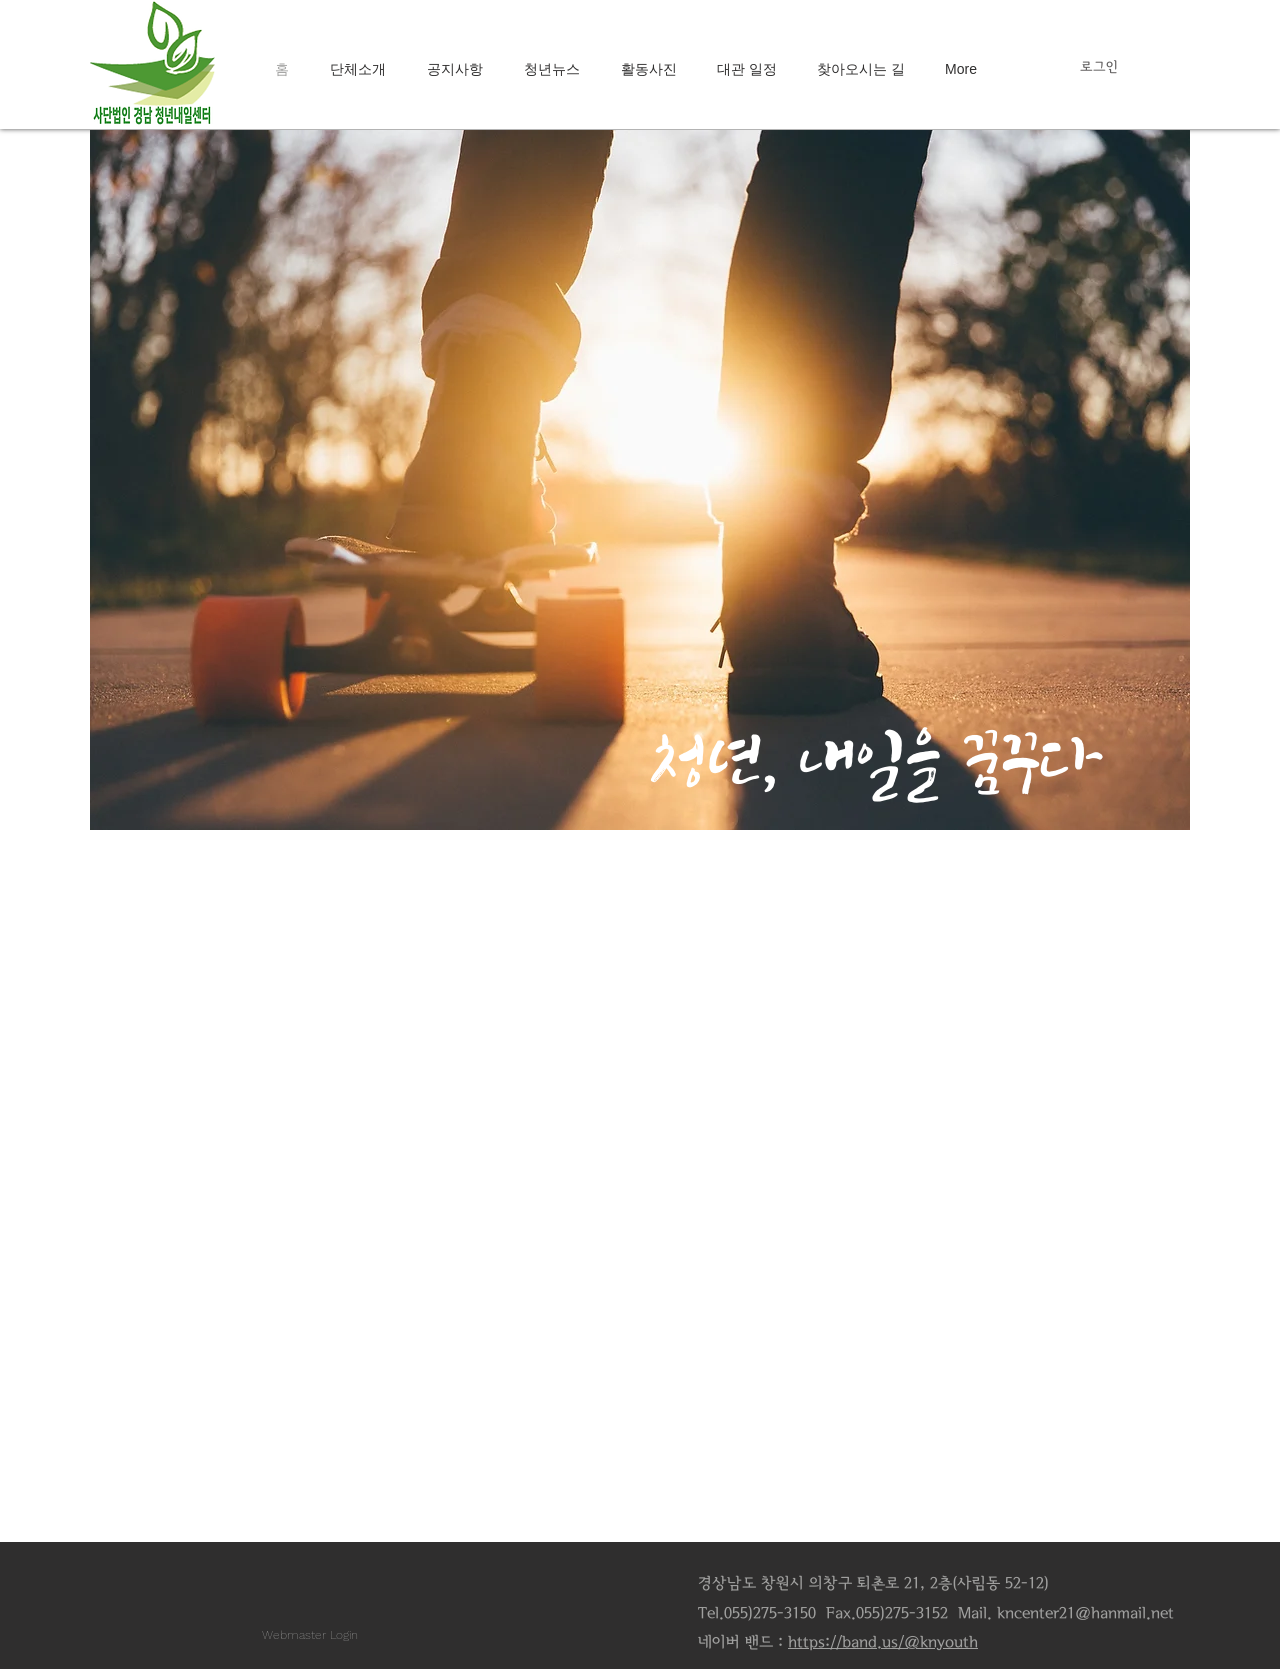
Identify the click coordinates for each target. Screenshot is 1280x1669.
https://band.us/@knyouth (883, 1642)
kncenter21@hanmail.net (1085, 1613)
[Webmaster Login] (310, 1635)
